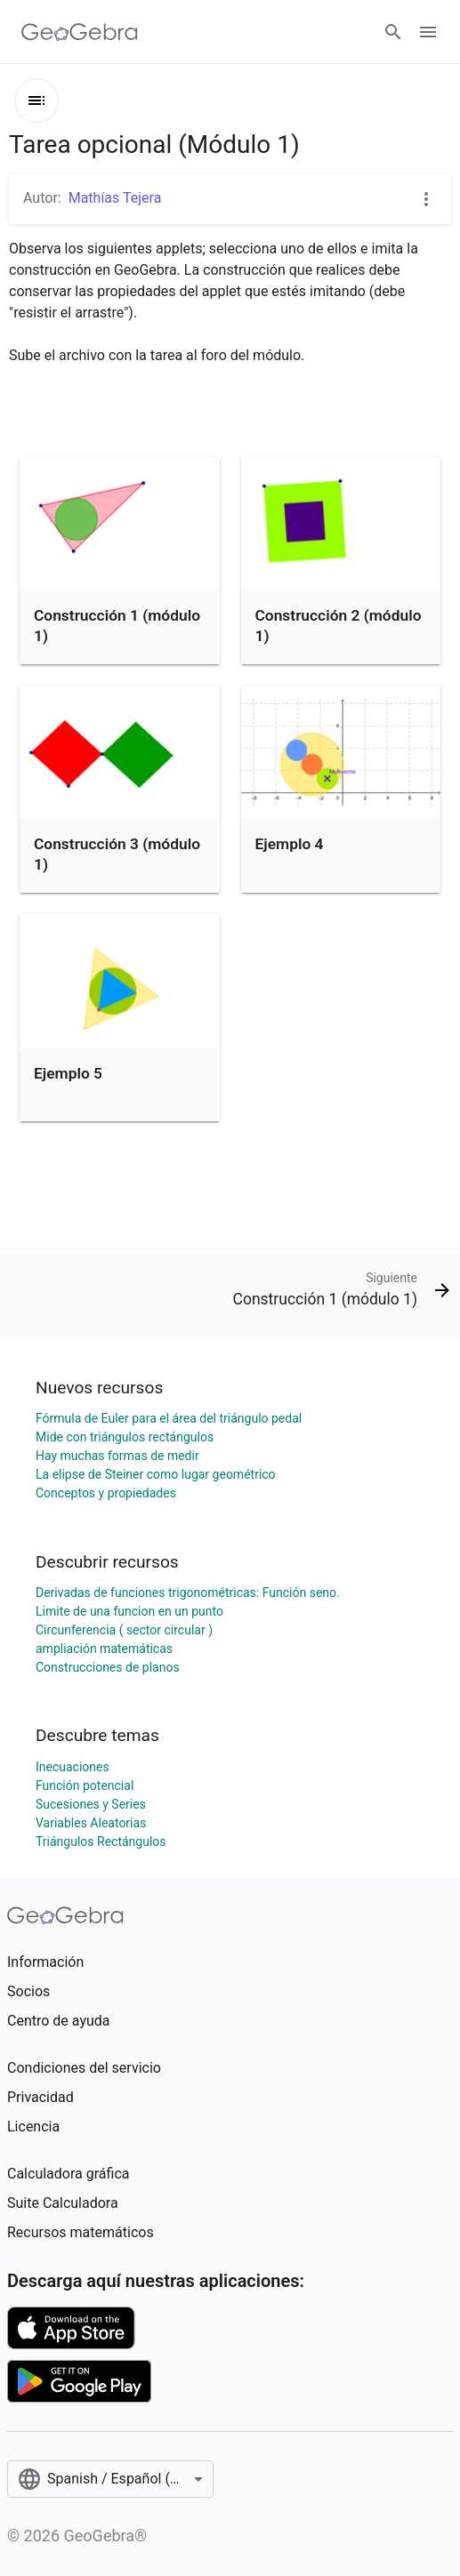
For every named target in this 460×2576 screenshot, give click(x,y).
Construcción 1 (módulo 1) (117, 625)
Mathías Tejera (115, 197)
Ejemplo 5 (68, 1073)
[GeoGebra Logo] (79, 32)
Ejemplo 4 (289, 844)
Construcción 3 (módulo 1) (117, 853)
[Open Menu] (428, 32)
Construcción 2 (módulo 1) (338, 625)
